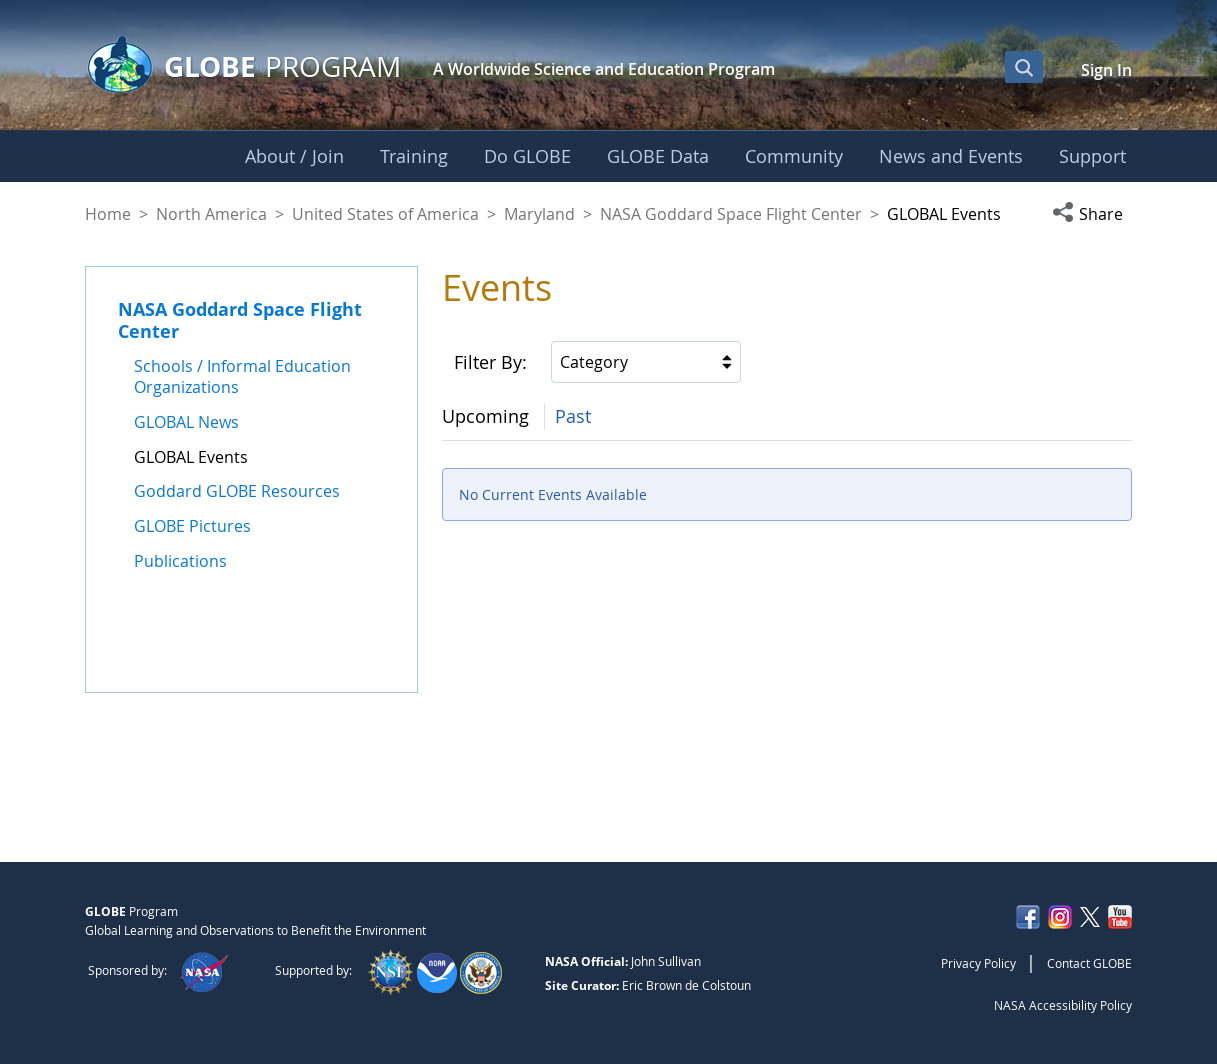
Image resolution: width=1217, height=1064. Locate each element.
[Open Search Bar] (1024, 67)
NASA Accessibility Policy (1063, 1005)
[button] (1092, 214)
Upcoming (485, 416)
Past (573, 416)
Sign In (1106, 70)
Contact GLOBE (1089, 963)
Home (108, 214)
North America (211, 214)
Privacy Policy (978, 963)
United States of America (385, 214)
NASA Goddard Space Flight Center (731, 214)
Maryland (539, 214)
